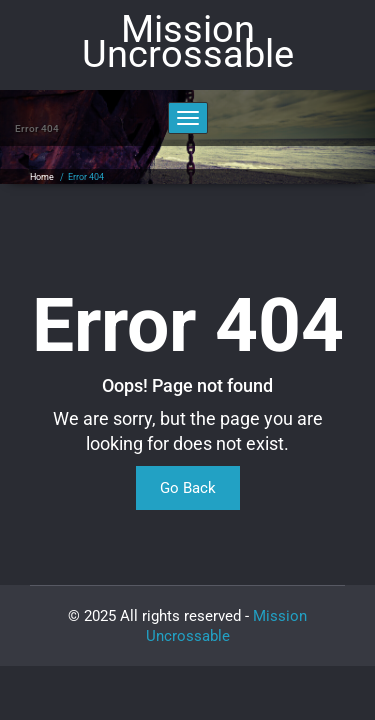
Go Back (188, 488)
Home (42, 177)
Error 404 (86, 177)
